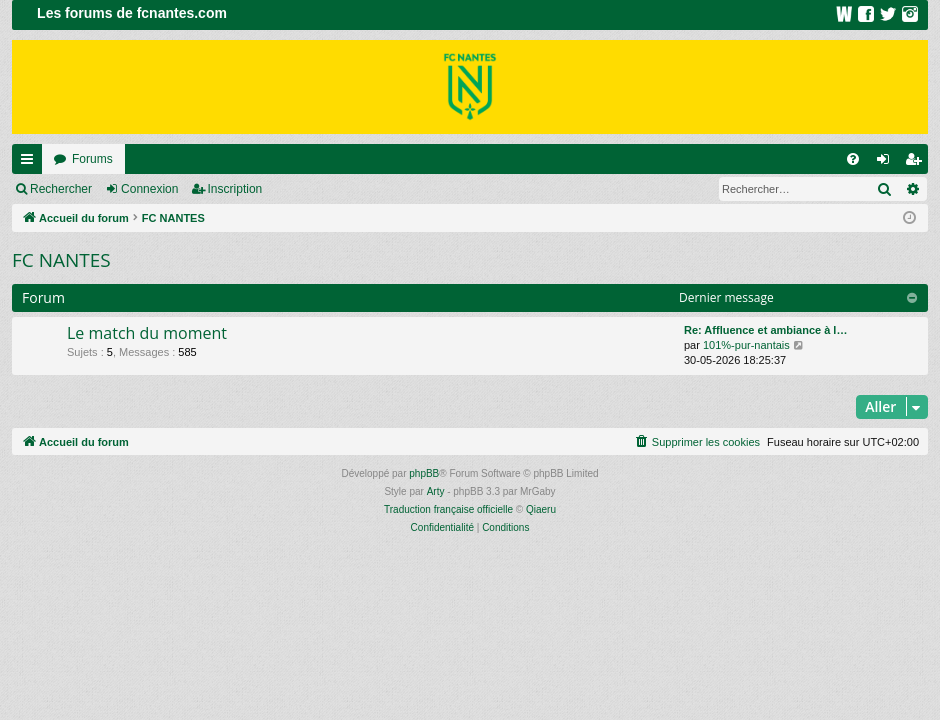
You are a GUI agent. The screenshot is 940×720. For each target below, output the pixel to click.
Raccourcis (31, 163)
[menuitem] (853, 159)
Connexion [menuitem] (887, 163)
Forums (92, 159)
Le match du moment (147, 333)
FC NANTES (61, 260)
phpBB (424, 473)
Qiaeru (541, 509)
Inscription (235, 189)
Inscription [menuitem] (917, 163)
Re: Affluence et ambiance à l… (765, 330)
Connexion (149, 189)
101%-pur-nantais (746, 345)
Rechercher (61, 189)
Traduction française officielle (448, 509)
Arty (436, 491)
